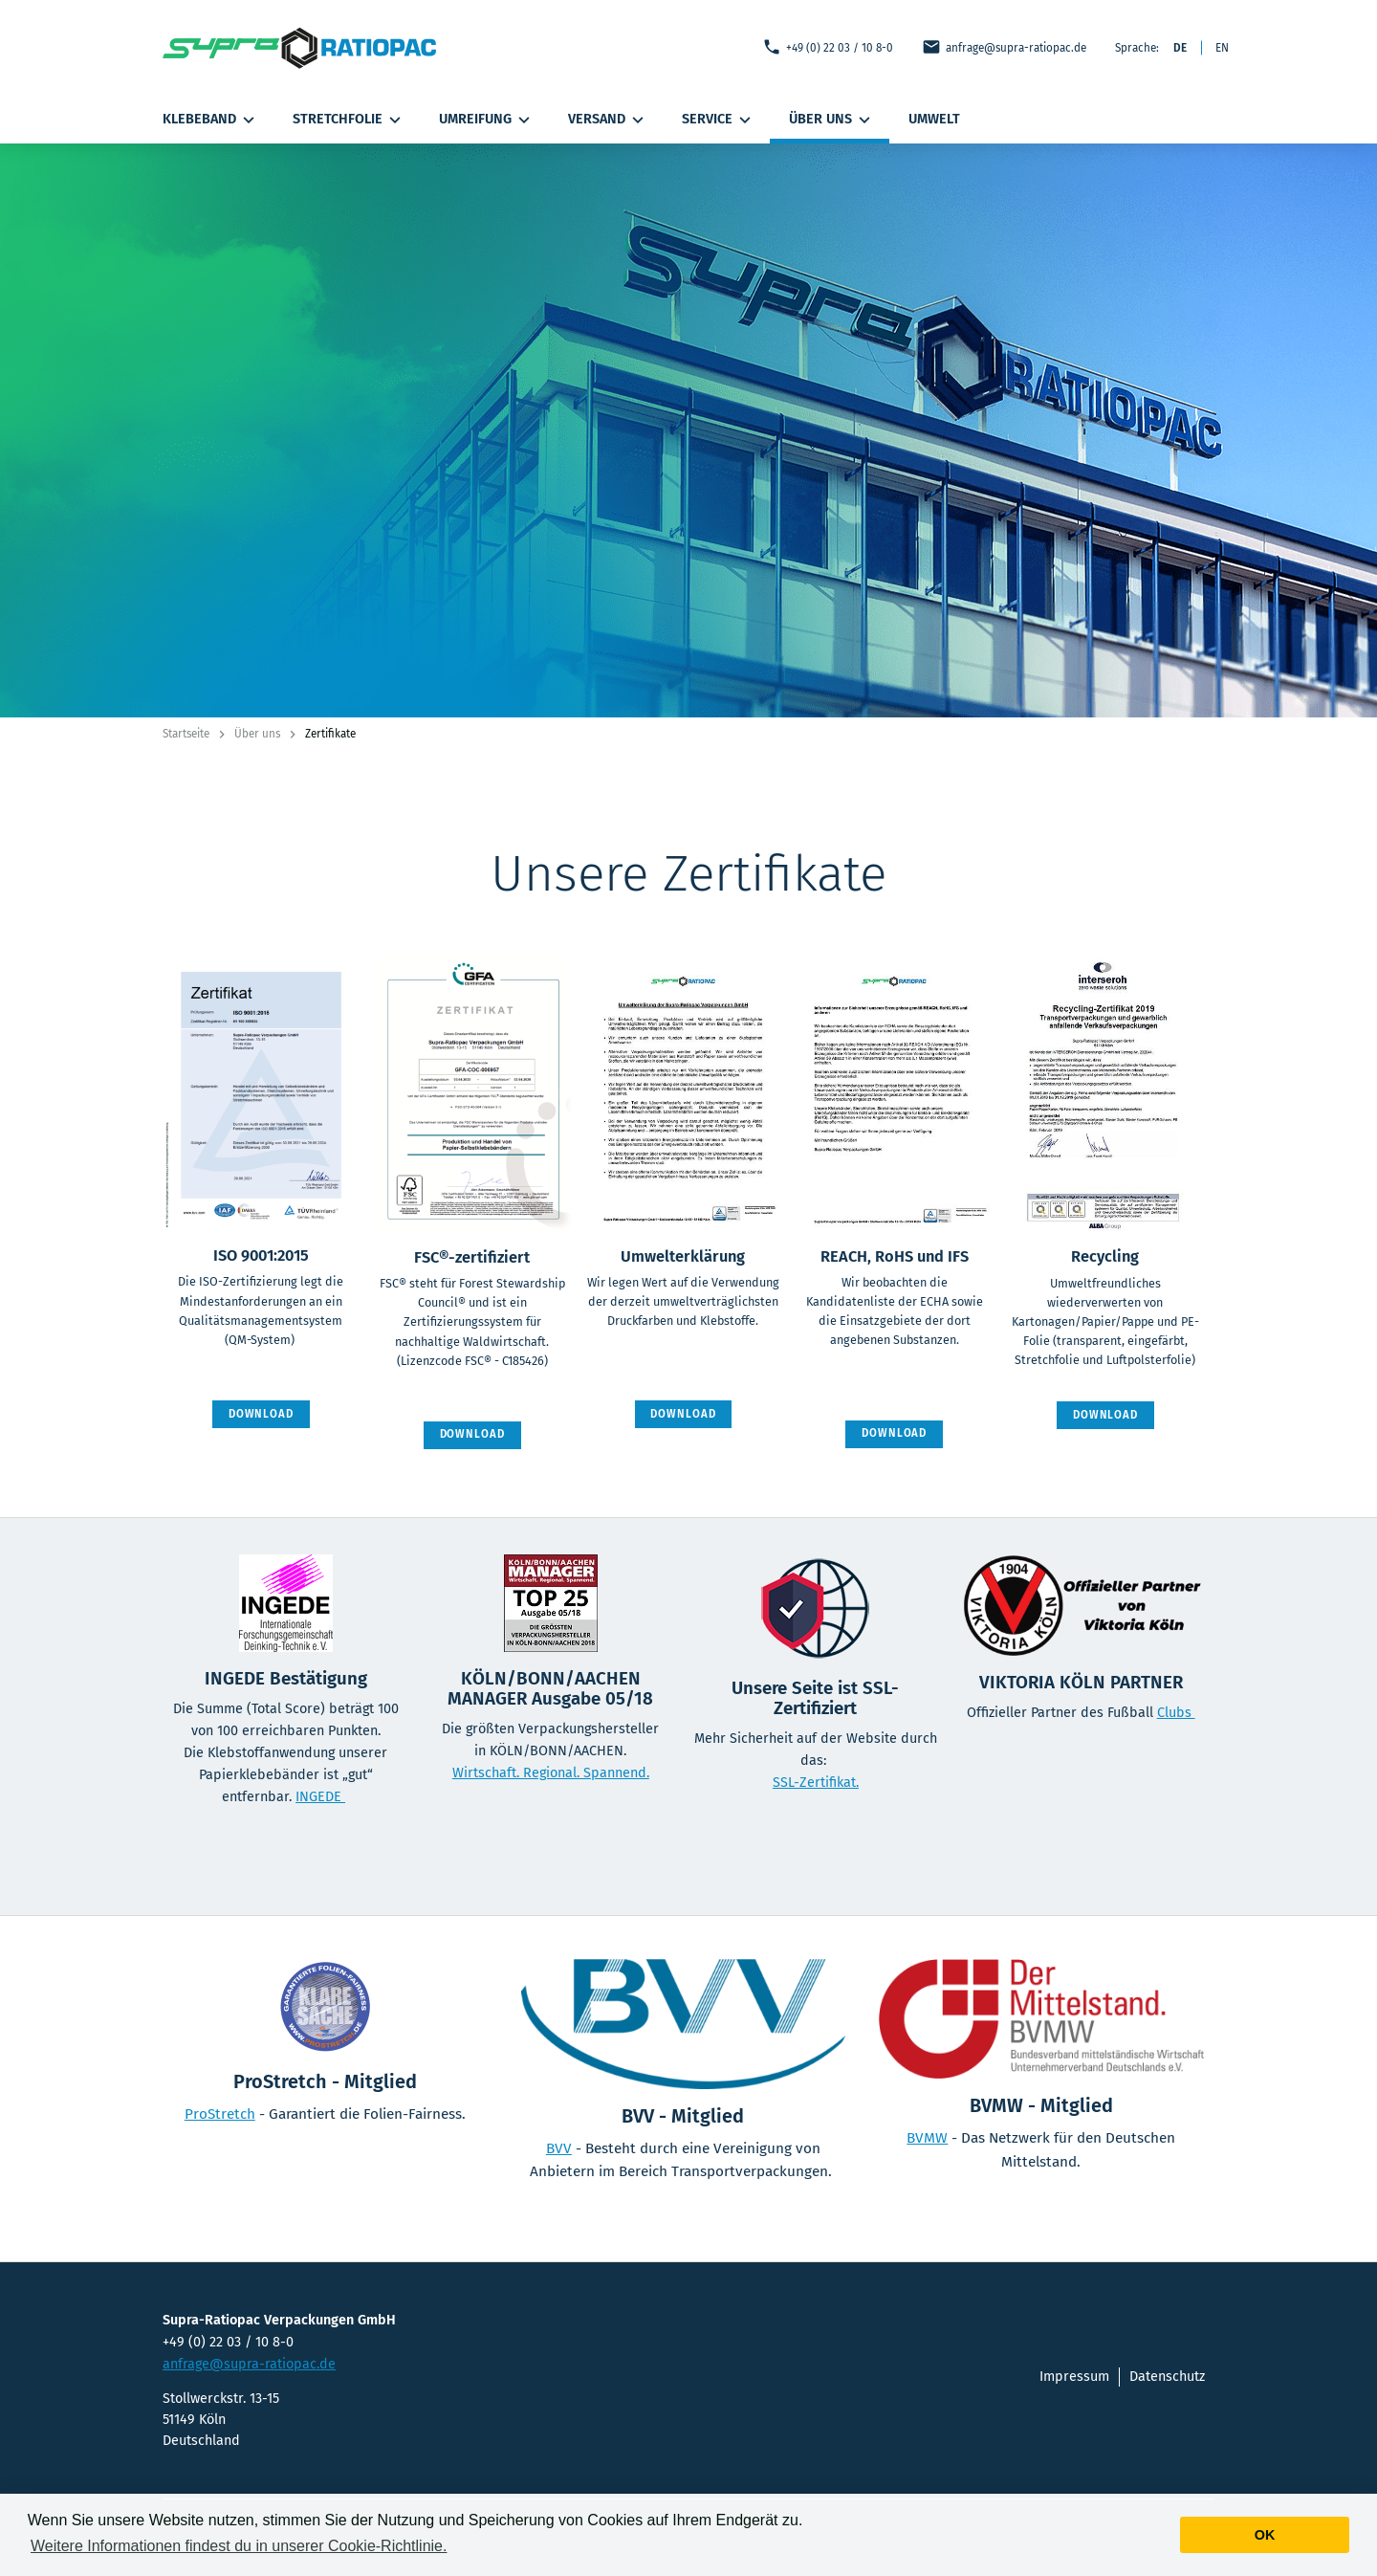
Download (261, 1413)
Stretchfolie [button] (349, 120)
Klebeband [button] (211, 120)
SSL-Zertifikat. (816, 1782)
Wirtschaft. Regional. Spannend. (550, 1773)
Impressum (1074, 2376)
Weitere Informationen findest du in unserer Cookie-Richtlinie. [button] (239, 2546)
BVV (559, 2148)
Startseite (186, 733)
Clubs (1176, 1713)
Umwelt (934, 119)
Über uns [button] (832, 120)
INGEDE (320, 1797)
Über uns (257, 733)
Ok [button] (1265, 2535)
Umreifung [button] (487, 120)
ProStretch (220, 2114)
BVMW (927, 2138)
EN (1222, 48)
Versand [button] (608, 120)
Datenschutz (1167, 2376)
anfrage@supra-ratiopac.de (1004, 46)
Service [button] (718, 120)
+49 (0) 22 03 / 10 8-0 (827, 46)
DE (1180, 48)
